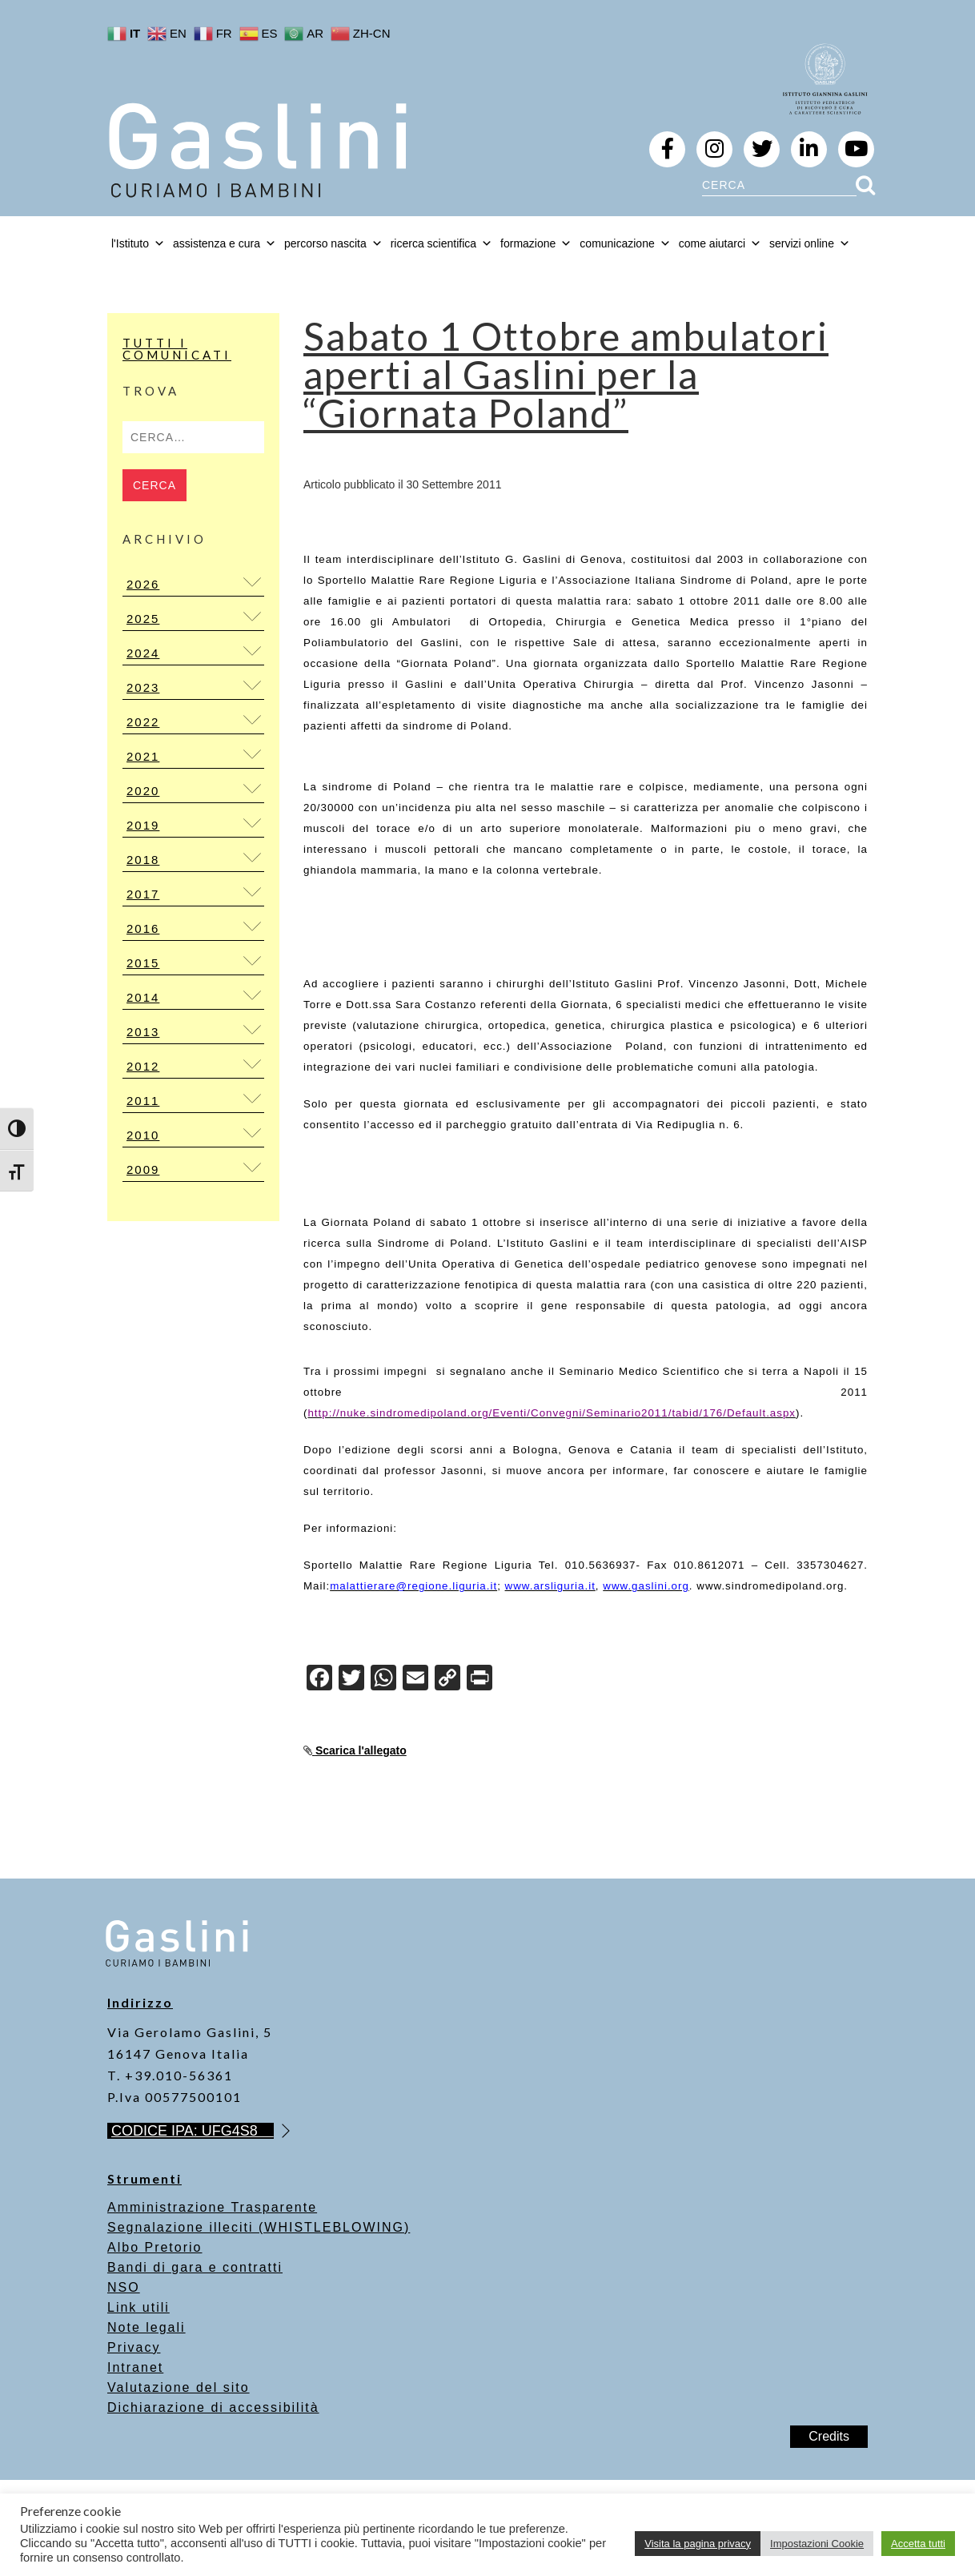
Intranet (135, 2367)
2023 (142, 687)
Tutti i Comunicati (176, 349)
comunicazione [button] (625, 243)
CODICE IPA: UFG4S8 (192, 2131)
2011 (142, 1100)
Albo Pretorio (155, 2247)
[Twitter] (351, 1679)
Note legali (146, 2327)
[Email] (415, 1679)
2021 (142, 756)
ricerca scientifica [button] (441, 243)
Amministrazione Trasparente (212, 2207)
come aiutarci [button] (720, 243)
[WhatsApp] (383, 1679)
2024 (142, 653)
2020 (142, 791)
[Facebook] (319, 1679)
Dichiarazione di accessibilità (213, 2407)
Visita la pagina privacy (697, 2544)
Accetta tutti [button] (918, 2544)
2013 (142, 1032)
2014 (142, 997)
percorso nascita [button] (333, 243)
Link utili (138, 2307)
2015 (142, 963)
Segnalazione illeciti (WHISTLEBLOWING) (258, 2227)
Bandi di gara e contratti (195, 2267)
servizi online (809, 243)
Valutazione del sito (178, 2387)
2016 (142, 928)
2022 (142, 722)
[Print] (479, 1679)
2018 (142, 859)
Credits (828, 2436)
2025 (142, 618)
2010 (142, 1135)
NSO (123, 2287)
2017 (142, 894)
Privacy (133, 2347)
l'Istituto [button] (138, 243)
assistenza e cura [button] (224, 243)
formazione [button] (536, 243)
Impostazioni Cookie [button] (817, 2544)
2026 (142, 584)
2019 (142, 825)
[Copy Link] (447, 1679)
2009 (142, 1169)
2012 (142, 1066)
